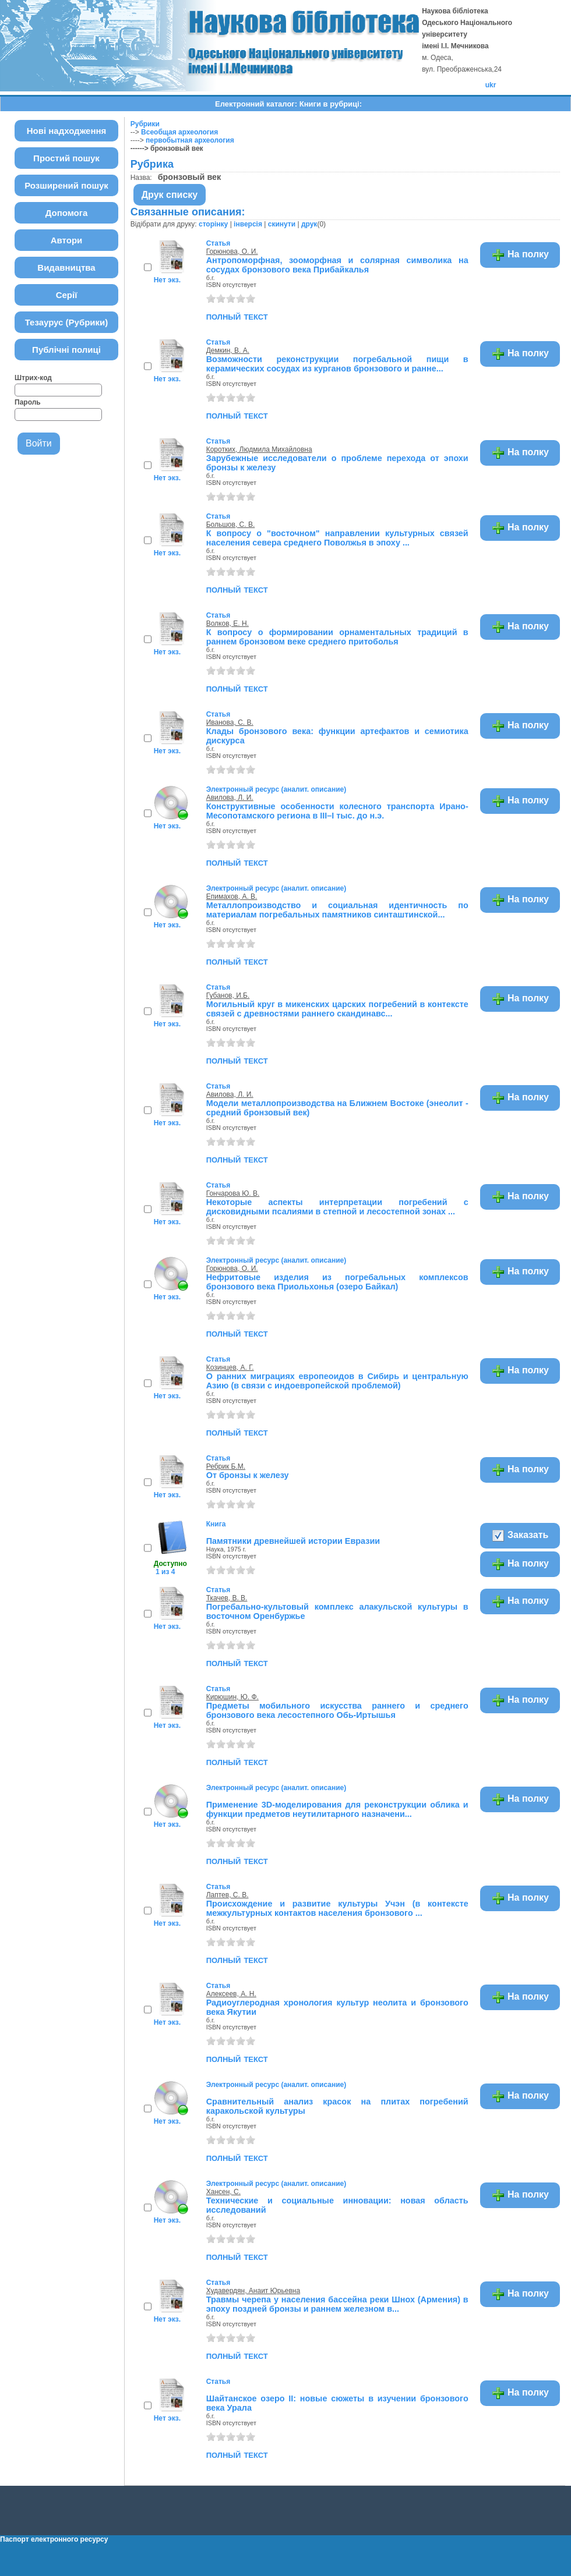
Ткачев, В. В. (227, 1598)
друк (309, 224)
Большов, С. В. (230, 524)
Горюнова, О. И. (232, 251)
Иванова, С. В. (229, 722)
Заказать (520, 1536)
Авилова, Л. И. (229, 797)
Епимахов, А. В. (232, 896)
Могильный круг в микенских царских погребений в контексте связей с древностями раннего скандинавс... (337, 1009)
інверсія (248, 224)
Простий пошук (66, 158)
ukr (490, 85)
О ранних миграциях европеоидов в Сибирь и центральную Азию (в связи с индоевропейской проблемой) (337, 1381)
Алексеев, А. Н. (231, 1994)
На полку (520, 255)
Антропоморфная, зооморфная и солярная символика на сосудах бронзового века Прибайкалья (337, 265)
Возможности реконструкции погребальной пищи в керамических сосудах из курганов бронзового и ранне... (337, 364)
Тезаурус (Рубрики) (66, 322)
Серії (66, 295)
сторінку (213, 224)
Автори (67, 240)
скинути (281, 224)
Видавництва (66, 267)
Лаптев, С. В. (227, 1895)
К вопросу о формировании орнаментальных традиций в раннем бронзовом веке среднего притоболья (337, 637)
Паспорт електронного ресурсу (54, 2539)
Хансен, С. (223, 2192)
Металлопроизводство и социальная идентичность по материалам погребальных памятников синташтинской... (337, 910)
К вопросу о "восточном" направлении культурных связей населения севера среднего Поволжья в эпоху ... (337, 538)
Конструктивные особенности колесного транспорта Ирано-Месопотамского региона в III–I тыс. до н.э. (337, 811)
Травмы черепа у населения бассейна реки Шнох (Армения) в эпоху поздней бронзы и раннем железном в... (337, 2304)
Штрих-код (33, 378)
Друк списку (170, 195)
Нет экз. (167, 280)
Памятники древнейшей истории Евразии (293, 1541)
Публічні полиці (66, 350)
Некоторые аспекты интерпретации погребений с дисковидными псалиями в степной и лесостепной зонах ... (337, 1206)
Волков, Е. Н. (227, 623)
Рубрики (145, 124)
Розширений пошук (66, 185)
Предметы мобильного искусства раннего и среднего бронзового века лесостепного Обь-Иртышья (337, 1710)
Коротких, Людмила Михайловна (259, 449)
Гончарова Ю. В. (233, 1193)
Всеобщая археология (179, 132)
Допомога (66, 213)
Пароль (28, 402)
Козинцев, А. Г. (230, 1367)
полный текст (237, 316)
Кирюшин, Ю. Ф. (232, 1697)
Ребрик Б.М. (225, 1466)
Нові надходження (67, 131)
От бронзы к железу (247, 1475)
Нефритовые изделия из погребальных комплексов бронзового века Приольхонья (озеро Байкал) (337, 1282)
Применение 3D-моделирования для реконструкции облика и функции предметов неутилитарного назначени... (337, 1809)
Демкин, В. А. (227, 350)
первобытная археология (190, 140)
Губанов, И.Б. (228, 995)
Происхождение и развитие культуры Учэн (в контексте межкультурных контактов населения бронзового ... (337, 1908)
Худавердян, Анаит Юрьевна (253, 2291)
